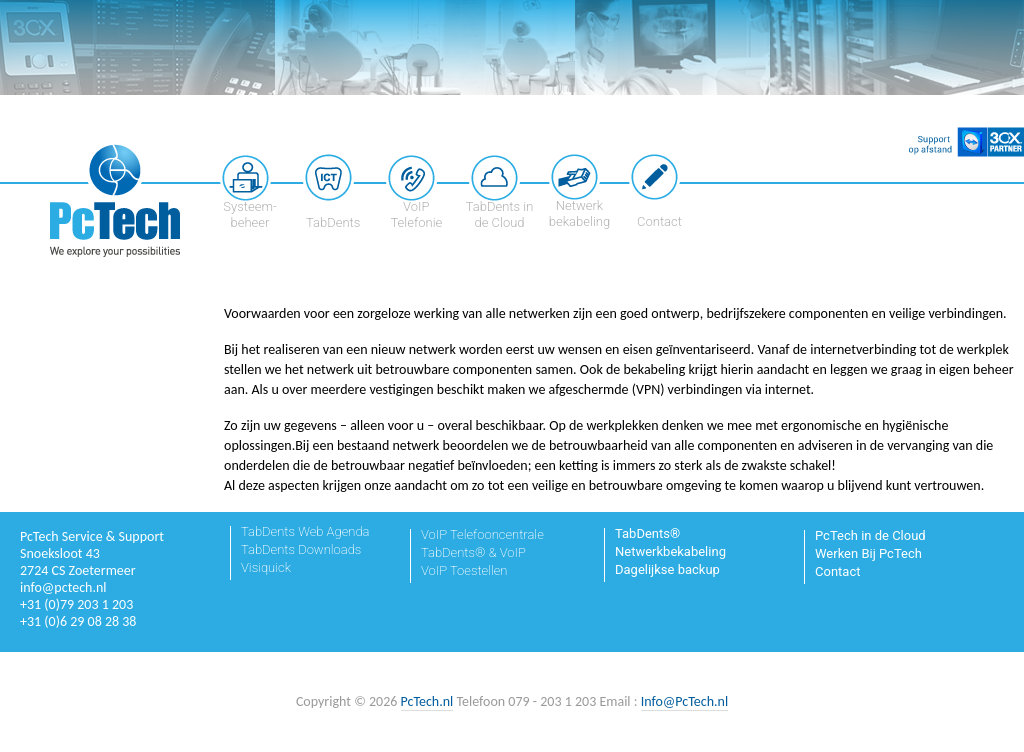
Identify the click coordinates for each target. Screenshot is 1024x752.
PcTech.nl (427, 701)
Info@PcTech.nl (684, 701)
